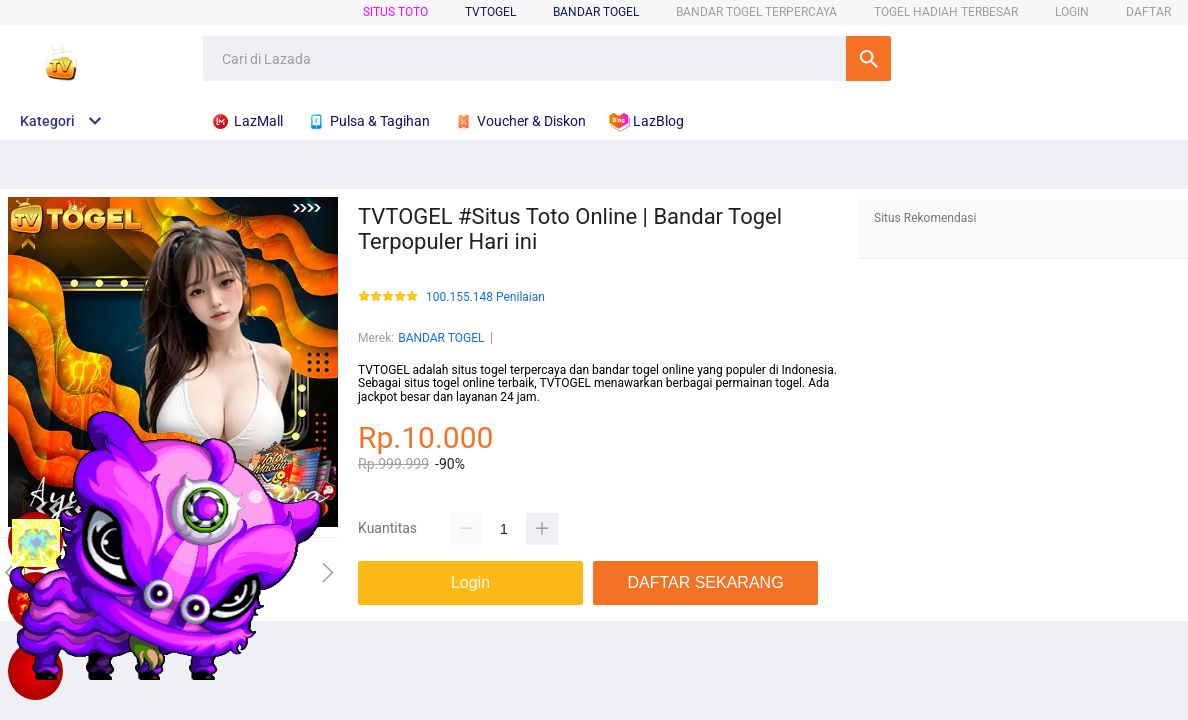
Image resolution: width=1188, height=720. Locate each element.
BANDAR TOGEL (596, 12)
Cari (868, 58)
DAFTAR (1148, 12)
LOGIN (1072, 12)
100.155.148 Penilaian (485, 297)
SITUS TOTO (395, 12)
